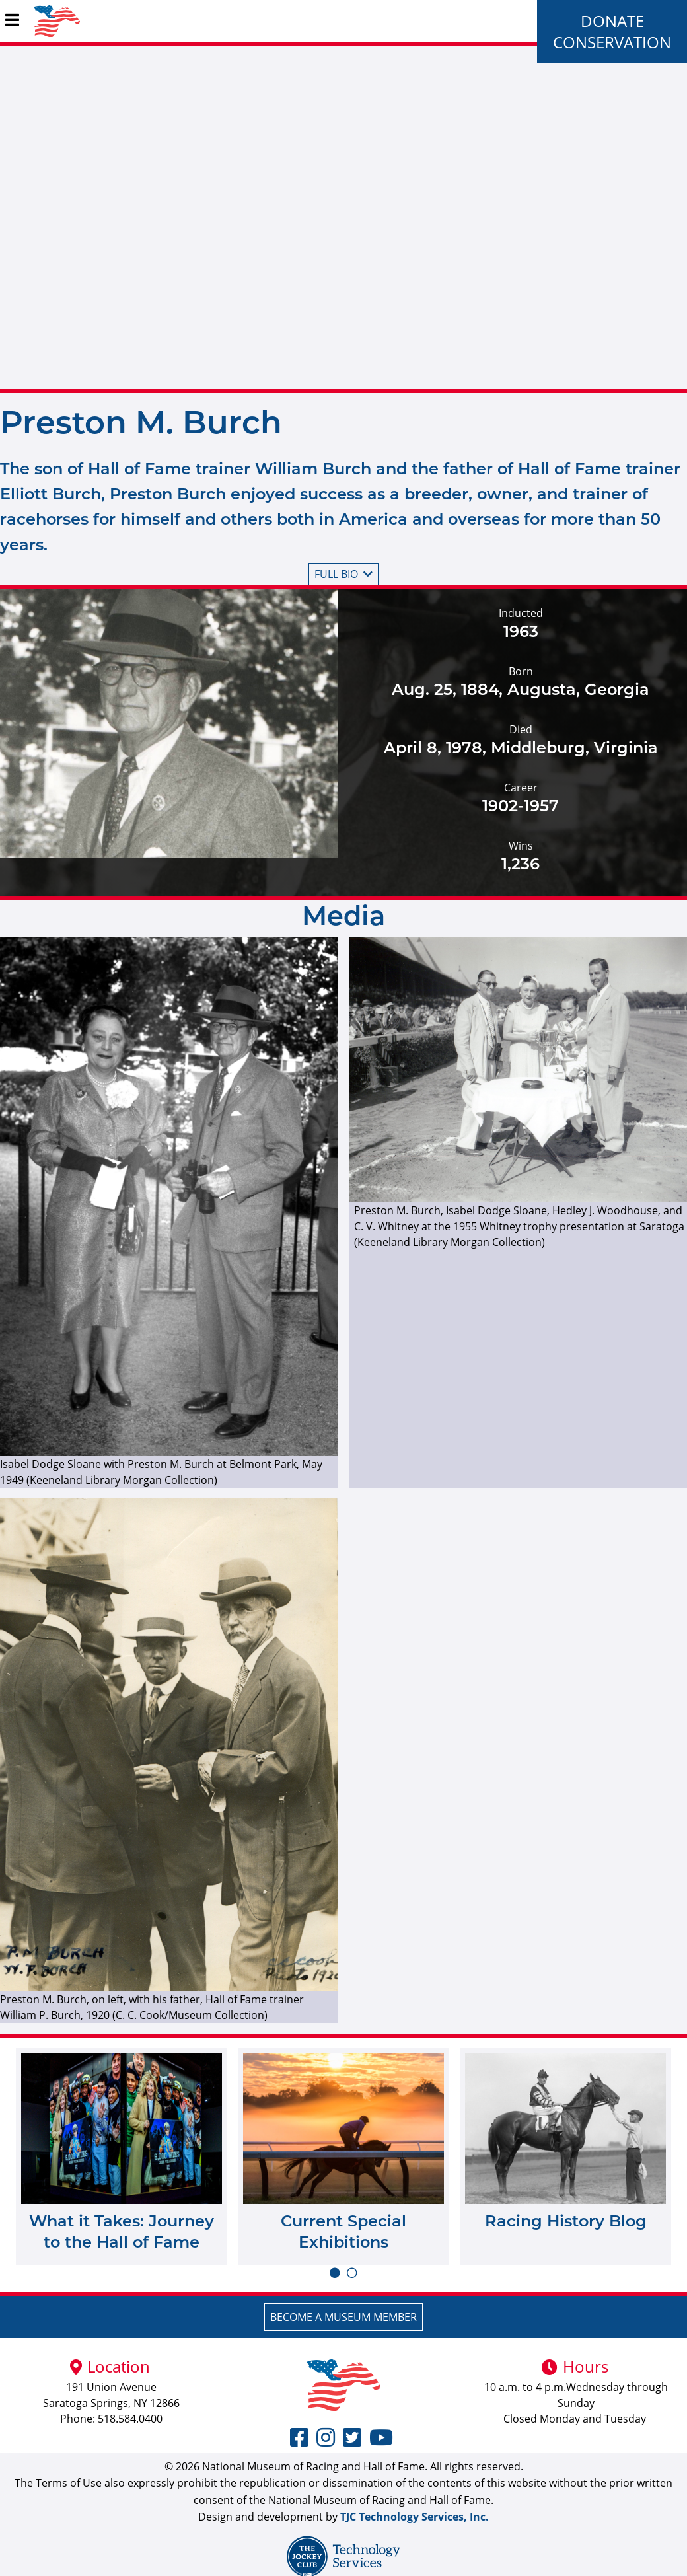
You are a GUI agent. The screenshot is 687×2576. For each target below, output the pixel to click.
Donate (612, 21)
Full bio (343, 574)
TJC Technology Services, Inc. (414, 2516)
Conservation (612, 42)
